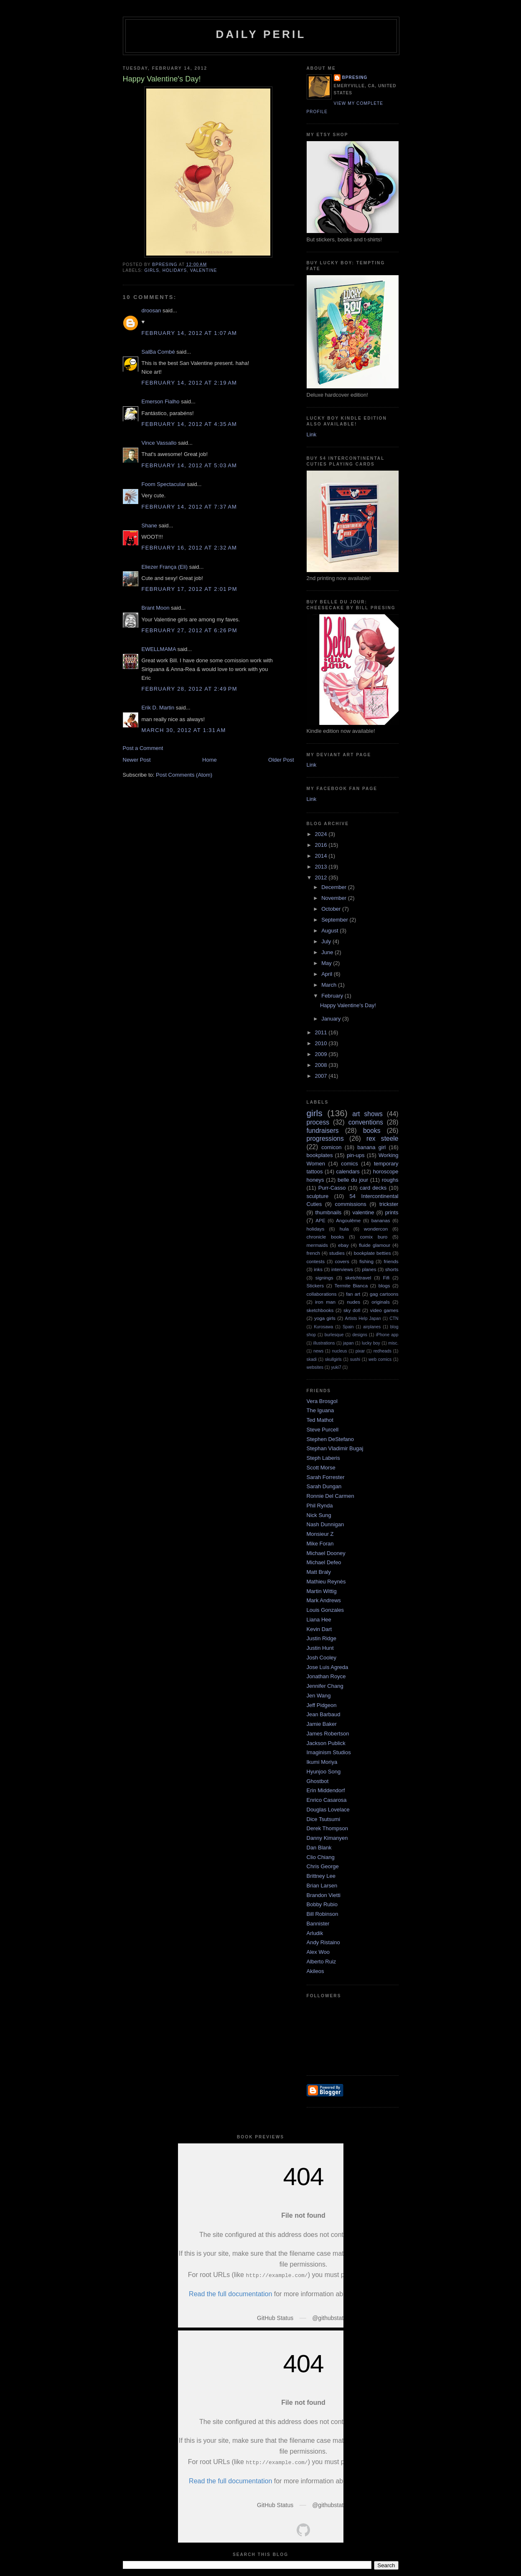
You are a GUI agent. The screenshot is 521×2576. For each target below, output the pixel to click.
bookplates (320, 1155)
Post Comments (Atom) (184, 775)
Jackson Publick (326, 1743)
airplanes (372, 1327)
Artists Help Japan (363, 1318)
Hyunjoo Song (324, 1771)
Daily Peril (261, 34)
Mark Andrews (324, 1600)
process (318, 1122)
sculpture (318, 1196)
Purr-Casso (332, 1188)
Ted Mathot (320, 1420)
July (327, 941)
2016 (322, 845)
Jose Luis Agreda (327, 1667)
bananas (380, 1220)
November (334, 898)
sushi (355, 1359)
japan (348, 1343)
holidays (175, 270)
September (335, 920)
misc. (393, 1343)
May (327, 963)
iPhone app (387, 1334)
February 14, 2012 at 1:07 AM (189, 333)
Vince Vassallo (159, 443)
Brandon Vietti (324, 1895)
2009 (322, 1054)
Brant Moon (156, 608)
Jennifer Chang (325, 1686)
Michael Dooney (326, 1553)
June (328, 952)
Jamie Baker (322, 1724)
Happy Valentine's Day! (348, 1005)
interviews (342, 1269)
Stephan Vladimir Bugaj (335, 1448)
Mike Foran (320, 1543)
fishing (366, 1261)
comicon (331, 1147)
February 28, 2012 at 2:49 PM (189, 689)
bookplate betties (372, 1253)
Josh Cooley (322, 1657)
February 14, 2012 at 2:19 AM (189, 383)
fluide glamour (374, 1245)
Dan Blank (319, 1847)
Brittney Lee (321, 1876)
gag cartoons (384, 1294)
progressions (325, 1138)
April (327, 974)
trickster (389, 1204)
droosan (151, 310)
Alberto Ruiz (321, 1961)
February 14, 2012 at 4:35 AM (189, 424)
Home (209, 760)
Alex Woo (318, 1952)
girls (152, 270)
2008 (322, 1065)
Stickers (315, 1285)
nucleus (339, 1351)
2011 (322, 1032)
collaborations (322, 1294)
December (334, 887)
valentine (203, 270)
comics (349, 1163)
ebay (343, 1245)
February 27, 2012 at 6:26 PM (189, 630)
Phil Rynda (320, 1505)
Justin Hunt (320, 1648)
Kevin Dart (319, 1629)
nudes (353, 1301)
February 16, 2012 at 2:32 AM (189, 548)
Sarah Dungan (324, 1486)
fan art (353, 1294)
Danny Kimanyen (327, 1838)
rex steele (382, 1138)
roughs (390, 1180)
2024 (322, 834)
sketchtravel (358, 1277)
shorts (392, 1269)
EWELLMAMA (159, 649)
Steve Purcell (323, 1429)
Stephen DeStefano (330, 1439)
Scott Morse (321, 1467)
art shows (367, 1113)
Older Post (281, 760)
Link (312, 434)
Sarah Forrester (326, 1477)
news (318, 1351)
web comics (380, 1359)
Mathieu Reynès (326, 1581)
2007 (322, 1076)
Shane (150, 525)
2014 (322, 856)
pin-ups (356, 1155)
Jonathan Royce (326, 1676)
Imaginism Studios (329, 1752)
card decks (373, 1188)
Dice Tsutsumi (324, 1819)
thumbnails (328, 1212)
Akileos (315, 1971)
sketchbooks (320, 1310)
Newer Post (137, 760)
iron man (325, 1301)
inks (318, 1269)
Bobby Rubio (322, 1904)
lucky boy (371, 1343)
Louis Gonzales (325, 1610)
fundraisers (323, 1130)
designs (359, 1334)
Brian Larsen (322, 1885)
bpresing (355, 77)
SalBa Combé (158, 352)
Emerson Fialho (161, 401)
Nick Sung (319, 1515)
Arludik (315, 1933)
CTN (393, 1318)
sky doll (351, 1310)
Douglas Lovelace (328, 1809)
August (330, 930)
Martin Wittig (322, 1591)
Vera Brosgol (322, 1401)
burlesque (334, 1334)
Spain (348, 1327)
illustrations (324, 1343)
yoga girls (324, 1318)
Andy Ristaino (323, 1942)
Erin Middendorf (326, 1790)
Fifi (386, 1277)
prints (392, 1212)
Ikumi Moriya (322, 1762)
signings (324, 1277)
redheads (382, 1351)
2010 (322, 1043)
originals (380, 1301)
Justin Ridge (322, 1638)
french (313, 1253)
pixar (360, 1351)
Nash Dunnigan (325, 1524)
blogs (384, 1285)
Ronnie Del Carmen (330, 1496)
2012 (322, 877)
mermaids (317, 1245)
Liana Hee (319, 1619)
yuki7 (336, 1367)
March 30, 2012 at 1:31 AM (184, 730)
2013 (322, 867)
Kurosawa (323, 1327)
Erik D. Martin (158, 707)
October (331, 909)
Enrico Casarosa (327, 1800)
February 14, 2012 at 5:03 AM (189, 465)
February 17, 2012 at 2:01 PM (189, 589)
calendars (347, 1171)
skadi (312, 1359)
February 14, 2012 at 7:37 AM (189, 507)
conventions (365, 1122)
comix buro (373, 1236)
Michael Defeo (324, 1562)
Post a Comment (143, 748)
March (329, 985)
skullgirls (333, 1359)
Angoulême (348, 1220)
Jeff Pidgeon (322, 1705)
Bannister (318, 1923)
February (333, 996)
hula (344, 1228)
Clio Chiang (321, 1857)
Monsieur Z (320, 1534)
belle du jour (353, 1180)
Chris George (323, 1866)
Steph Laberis (323, 1458)
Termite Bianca (351, 1285)
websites (315, 1367)
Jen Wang (319, 1695)
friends (391, 1261)
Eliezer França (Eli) (165, 567)
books (372, 1130)
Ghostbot (318, 1781)
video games (384, 1310)
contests (316, 1261)
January (331, 1019)
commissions (350, 1204)
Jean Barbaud (324, 1714)
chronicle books (325, 1236)
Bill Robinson (322, 1914)
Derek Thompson (327, 1828)
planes (369, 1269)
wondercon (376, 1228)
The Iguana (320, 1410)
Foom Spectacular (164, 484)
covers (342, 1261)
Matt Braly (319, 1572)
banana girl (371, 1147)
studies (337, 1253)
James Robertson (328, 1733)
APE (320, 1220)
